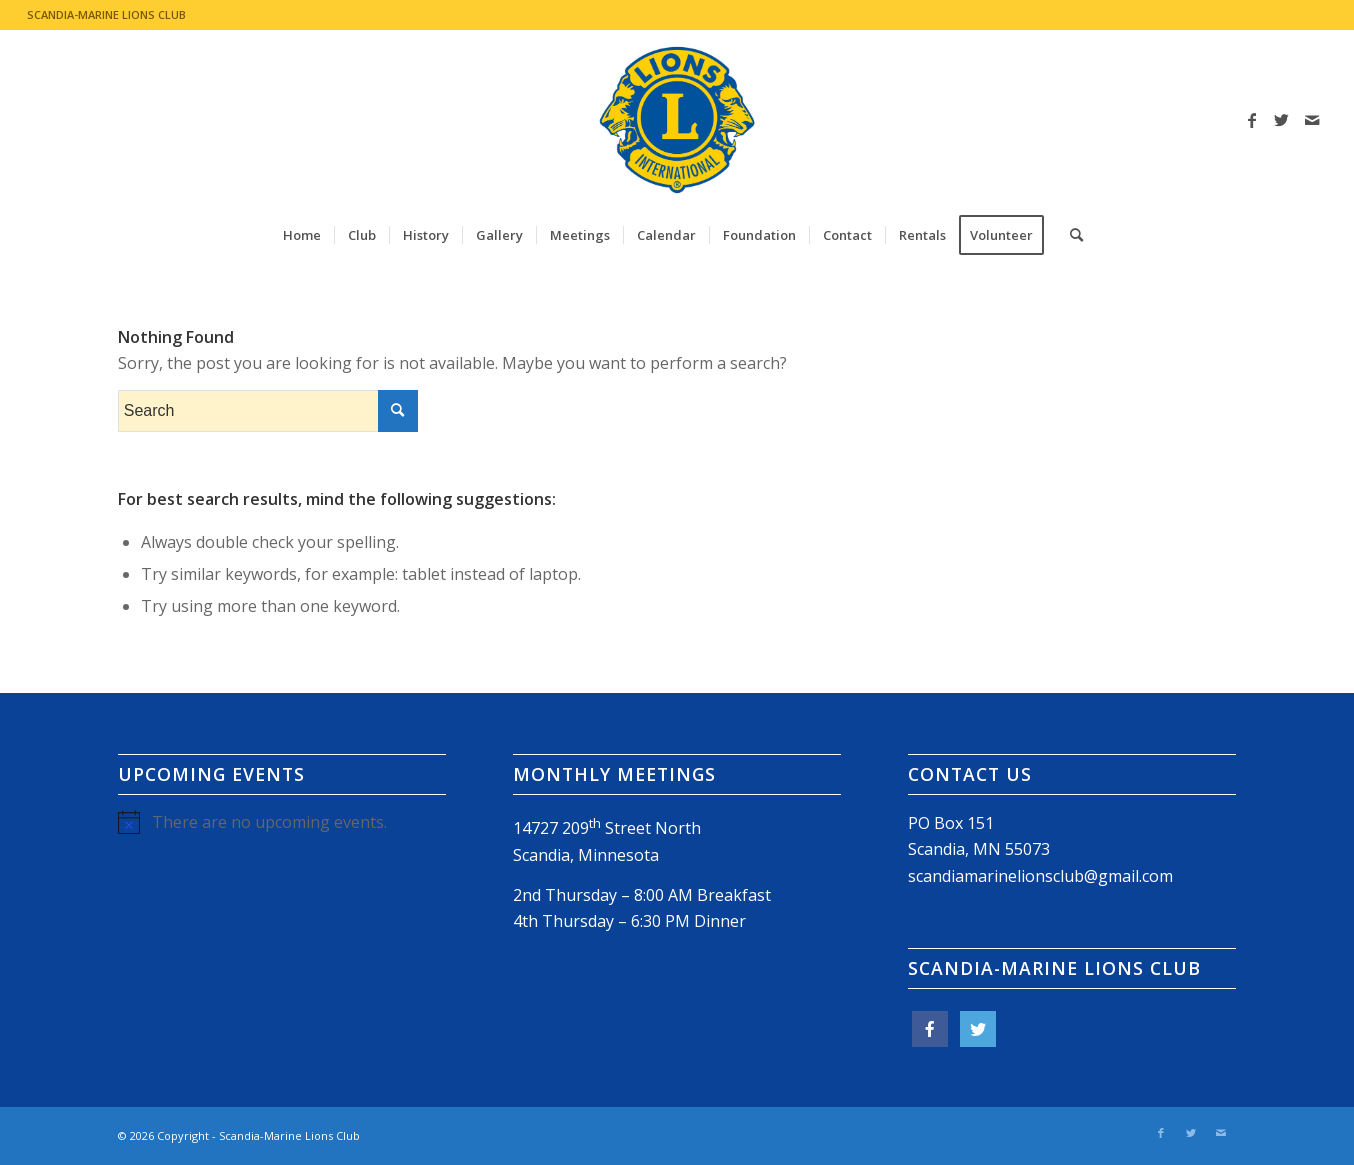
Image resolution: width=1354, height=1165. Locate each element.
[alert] (282, 822)
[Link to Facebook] (1252, 120)
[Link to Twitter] (1282, 120)
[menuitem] (302, 235)
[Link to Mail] (1312, 120)
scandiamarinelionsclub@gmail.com (1040, 876)
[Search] (1070, 235)
